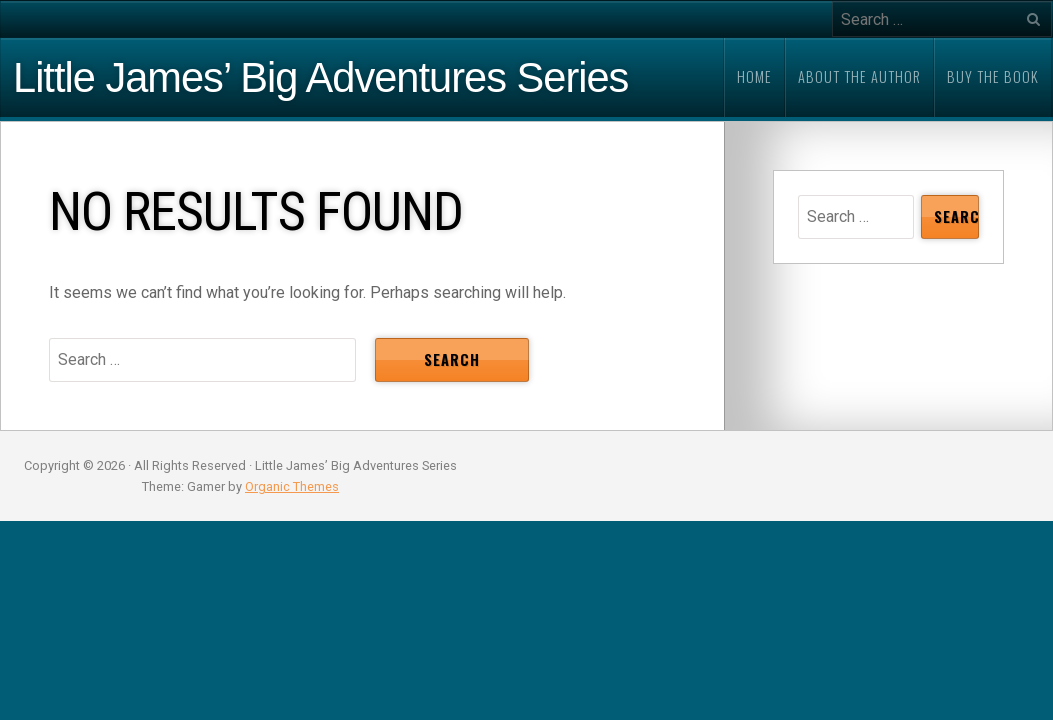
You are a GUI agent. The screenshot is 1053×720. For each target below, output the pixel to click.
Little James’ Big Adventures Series (320, 78)
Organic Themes (292, 486)
